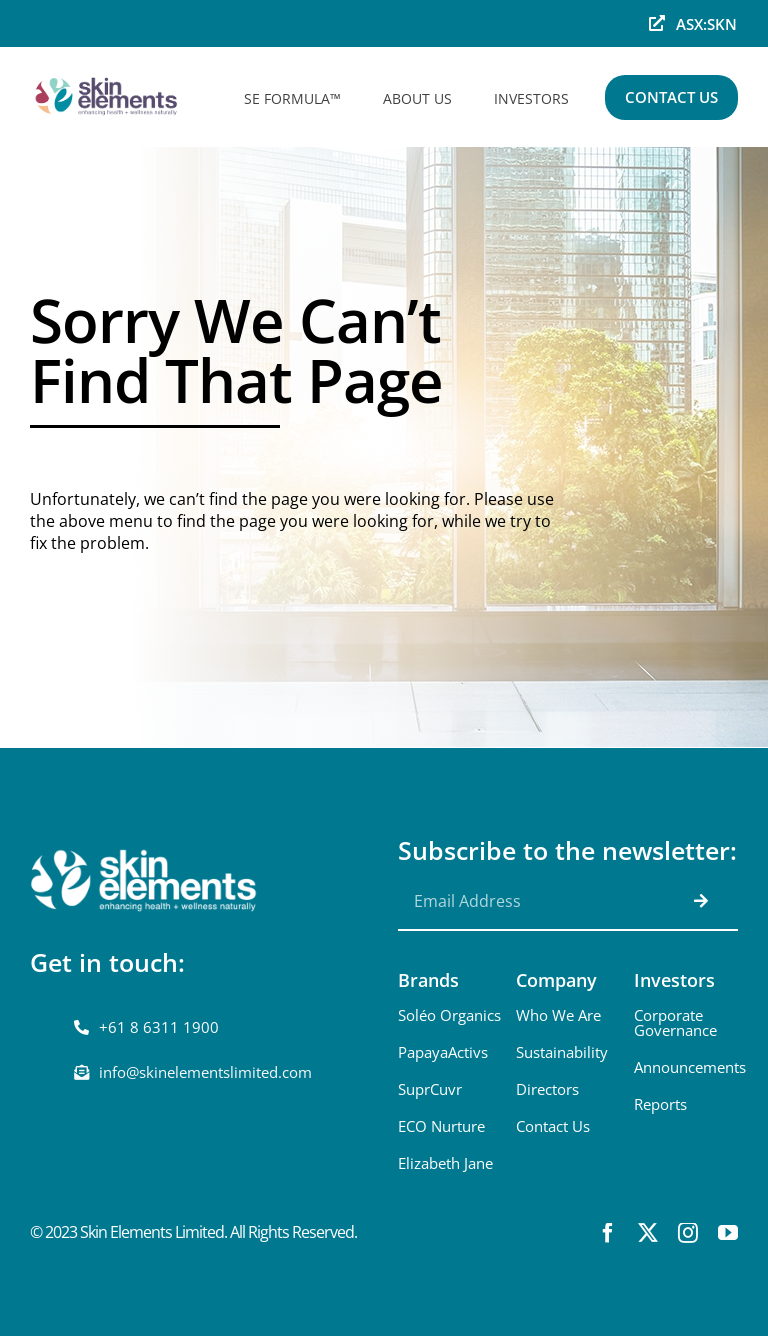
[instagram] (688, 1233)
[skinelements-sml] (108, 76)
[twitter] (648, 1233)
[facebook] (608, 1233)
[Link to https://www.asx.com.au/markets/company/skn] (656, 23)
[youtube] (728, 1233)
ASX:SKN (706, 24)
